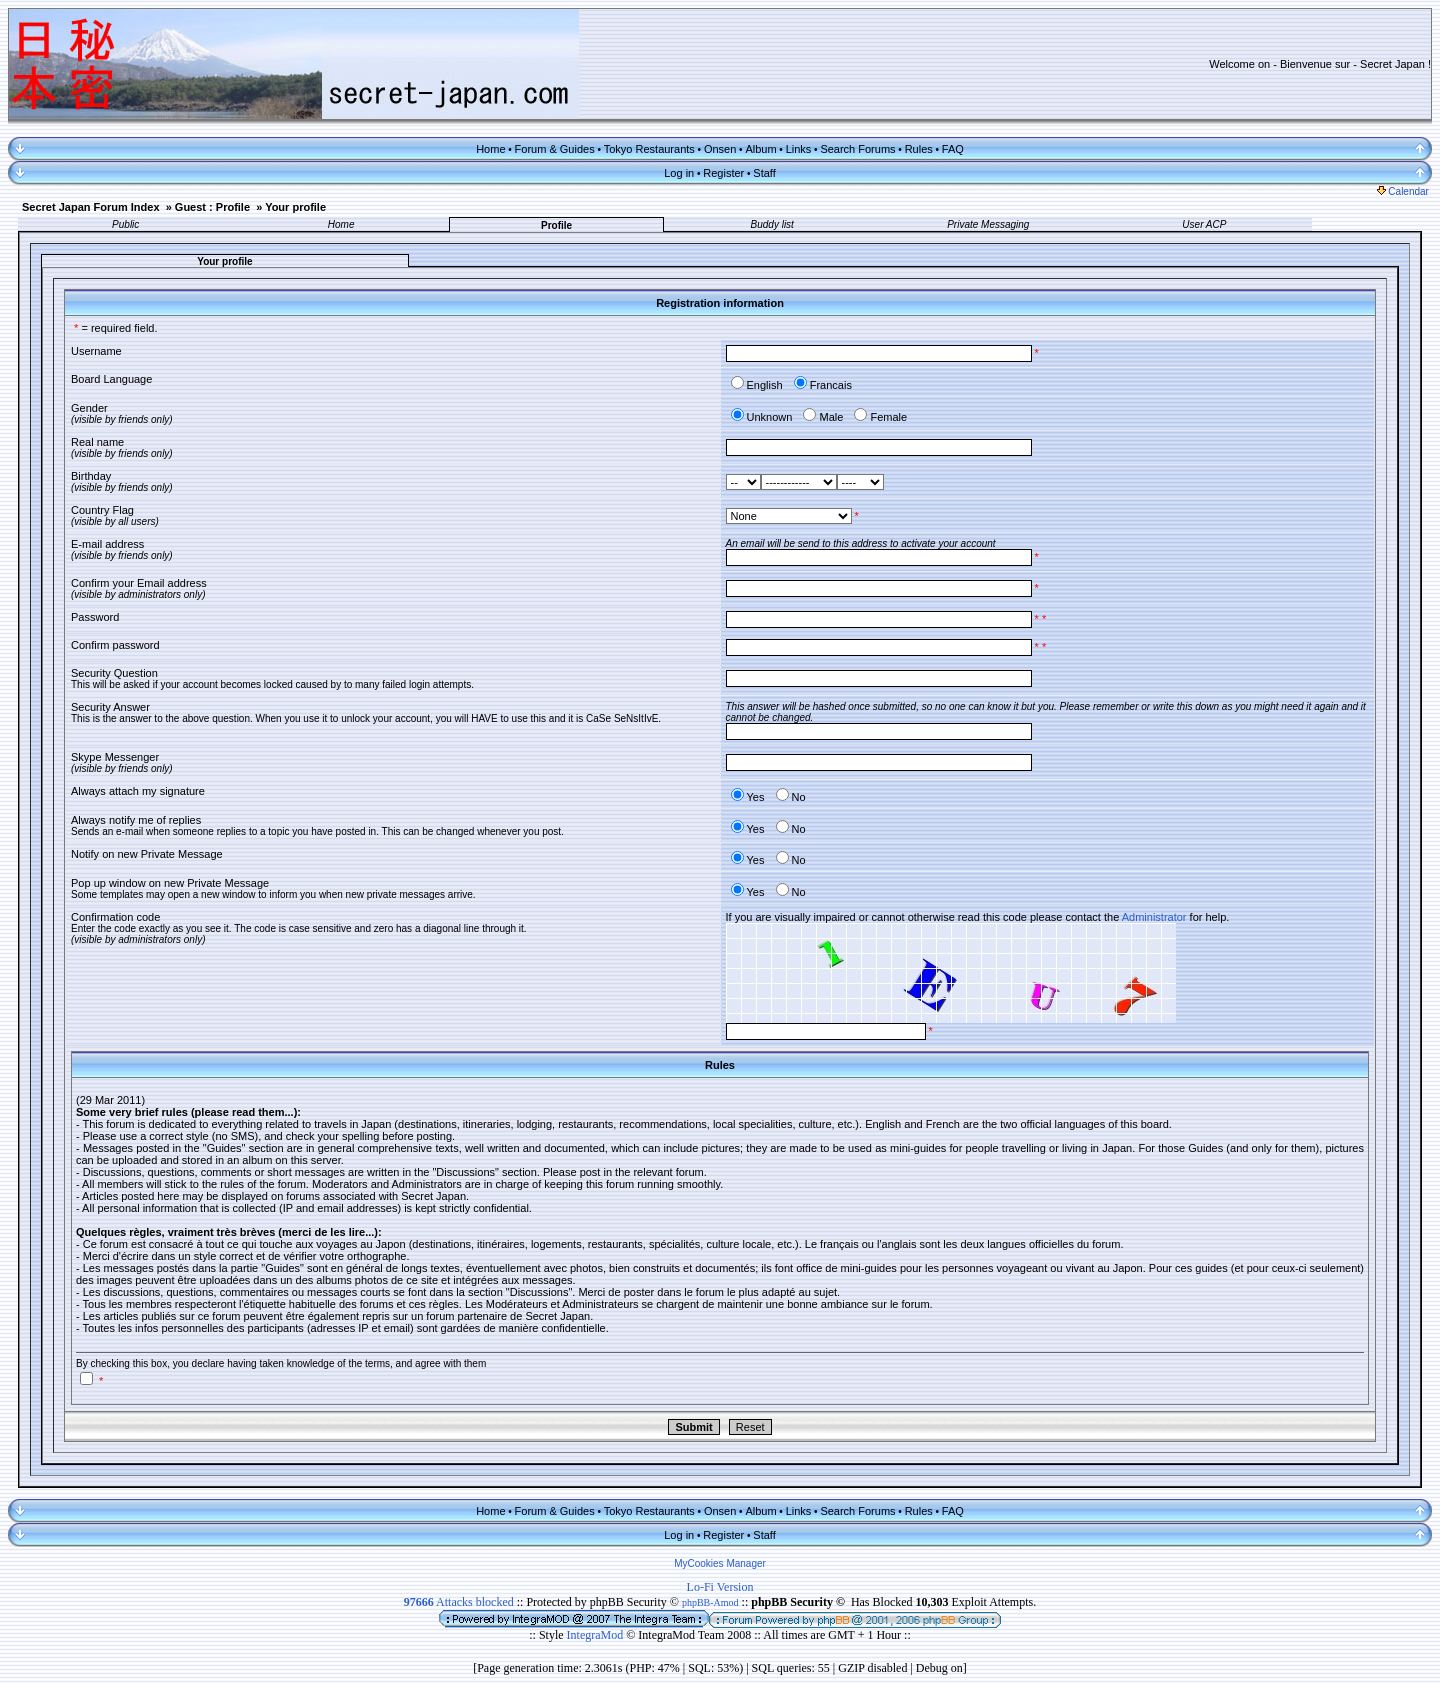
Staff (764, 173)
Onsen (720, 149)
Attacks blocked (459, 1602)
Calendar (1403, 191)
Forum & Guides (555, 149)
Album (760, 149)
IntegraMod (597, 1635)
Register (723, 173)
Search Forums (857, 149)
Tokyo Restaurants (649, 149)
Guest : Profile (212, 207)
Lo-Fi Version (720, 1587)
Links (799, 149)
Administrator (1154, 917)
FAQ (953, 149)
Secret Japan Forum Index (91, 207)
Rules (919, 149)
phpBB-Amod (710, 1602)
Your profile (295, 207)
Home (490, 149)
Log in (679, 173)
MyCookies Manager (720, 1563)
